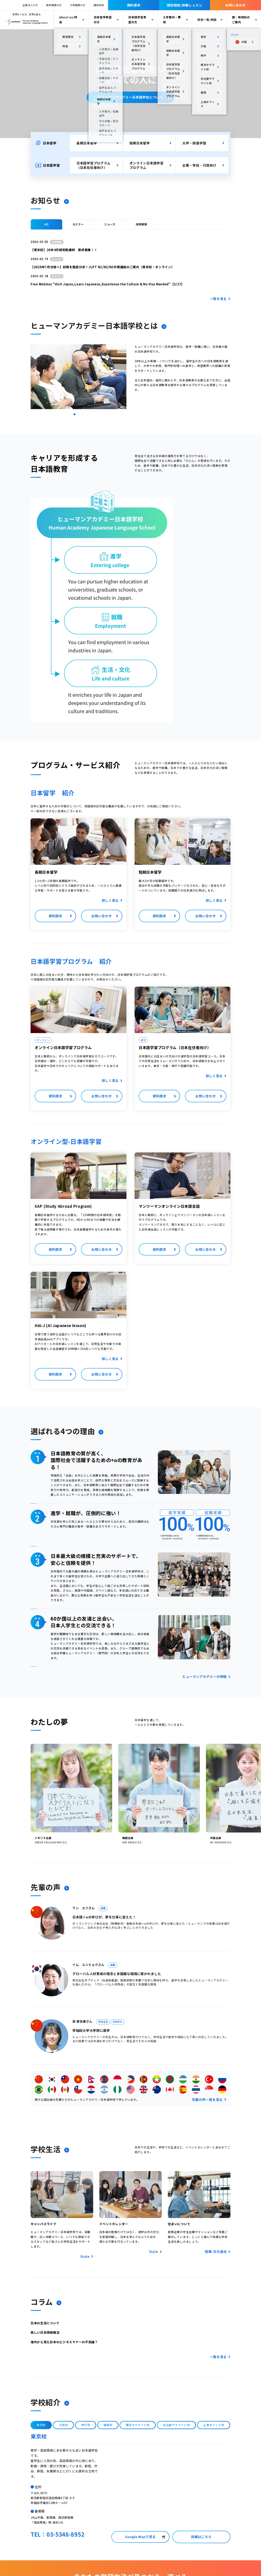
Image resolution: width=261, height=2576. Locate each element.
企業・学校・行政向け (199, 165)
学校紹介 (50, 2175)
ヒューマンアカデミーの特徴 (204, 1449)
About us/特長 (68, 19)
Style (85, 2029)
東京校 (106, 2440)
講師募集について (150, 2451)
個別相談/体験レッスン (184, 5)
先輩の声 (50, 1660)
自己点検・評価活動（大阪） (210, 2456)
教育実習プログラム (151, 2477)
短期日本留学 (139, 143)
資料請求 (133, 5)
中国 (71, 2499)
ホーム (35, 2434)
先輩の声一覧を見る (207, 1872)
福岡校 (106, 2473)
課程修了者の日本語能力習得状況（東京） (207, 2448)
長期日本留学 (86, 143)
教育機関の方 (54, 5)
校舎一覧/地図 (207, 20)
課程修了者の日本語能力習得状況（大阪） (207, 2464)
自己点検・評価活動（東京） (210, 2440)
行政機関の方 (77, 5)
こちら (137, 2410)
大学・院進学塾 (194, 143)
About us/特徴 (41, 2443)
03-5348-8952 (65, 2307)
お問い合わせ (235, 5)
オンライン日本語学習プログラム (146, 165)
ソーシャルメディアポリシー (191, 2568)
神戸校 (106, 2453)
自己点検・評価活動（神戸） (210, 2473)
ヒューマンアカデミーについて (67, 2568)
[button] (70, 414)
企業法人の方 (30, 5)
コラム (46, 2074)
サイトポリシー (125, 2568)
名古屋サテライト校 (114, 2466)
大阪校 (106, 2447)
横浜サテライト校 (113, 2460)
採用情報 (100, 2568)
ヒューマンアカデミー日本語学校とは (98, 325)
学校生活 (50, 1922)
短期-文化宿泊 (216, 2024)
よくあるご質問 (148, 2460)
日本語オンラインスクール (208, 2433)
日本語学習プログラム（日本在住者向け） (93, 165)
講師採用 (99, 5)
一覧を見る (218, 298)
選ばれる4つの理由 (67, 1204)
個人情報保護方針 (154, 2568)
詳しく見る (110, 673)
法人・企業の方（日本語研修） (159, 2468)
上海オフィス (110, 2479)
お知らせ (50, 200)
